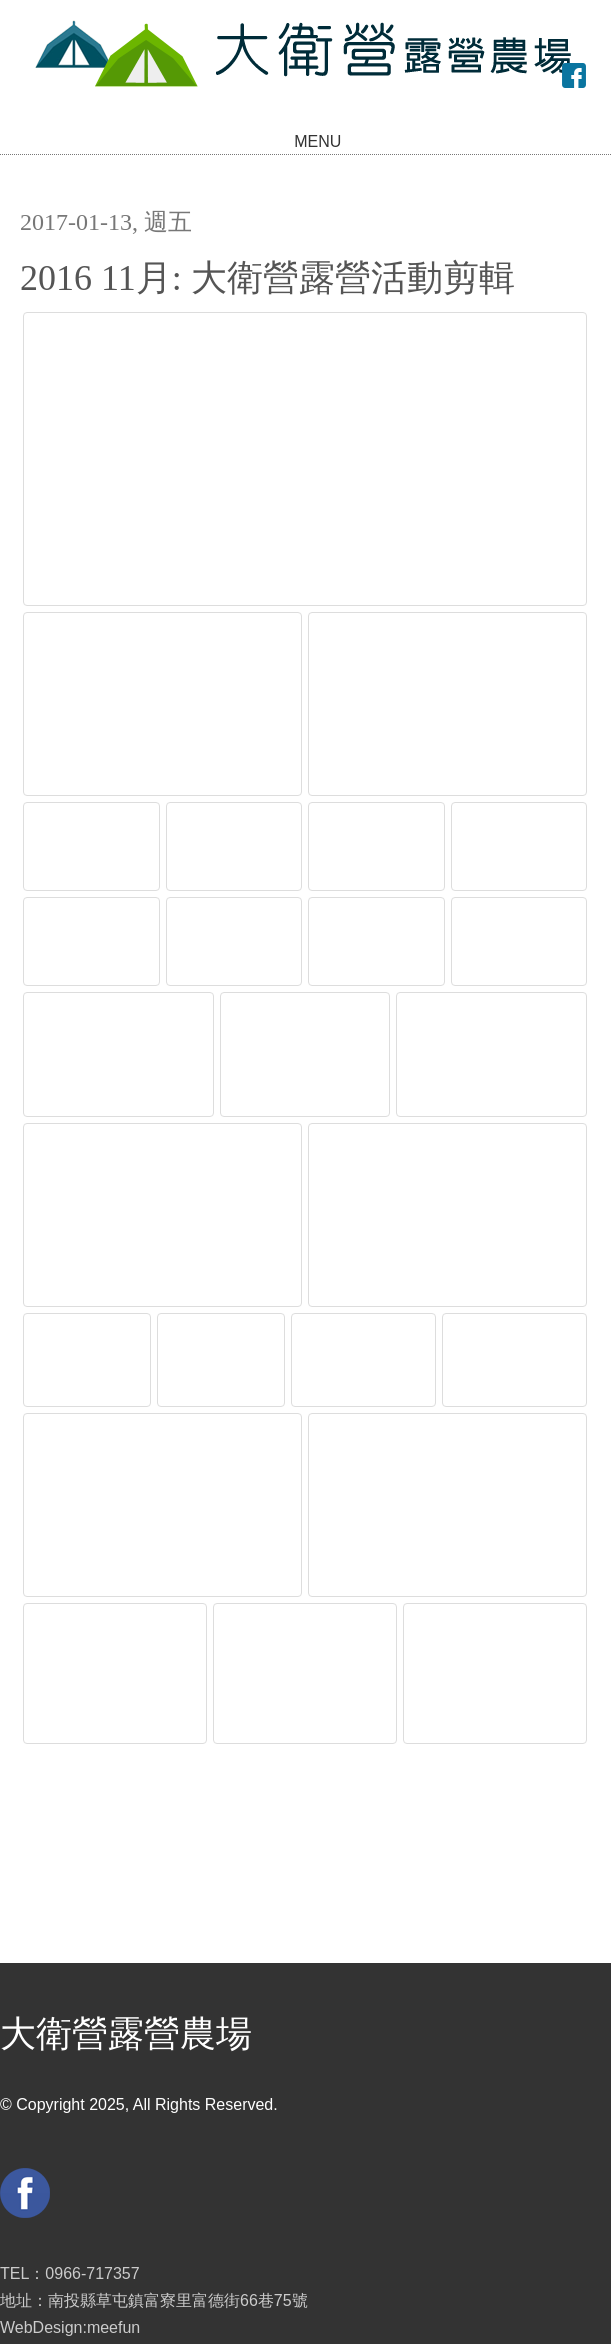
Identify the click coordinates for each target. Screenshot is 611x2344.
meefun (113, 2288)
